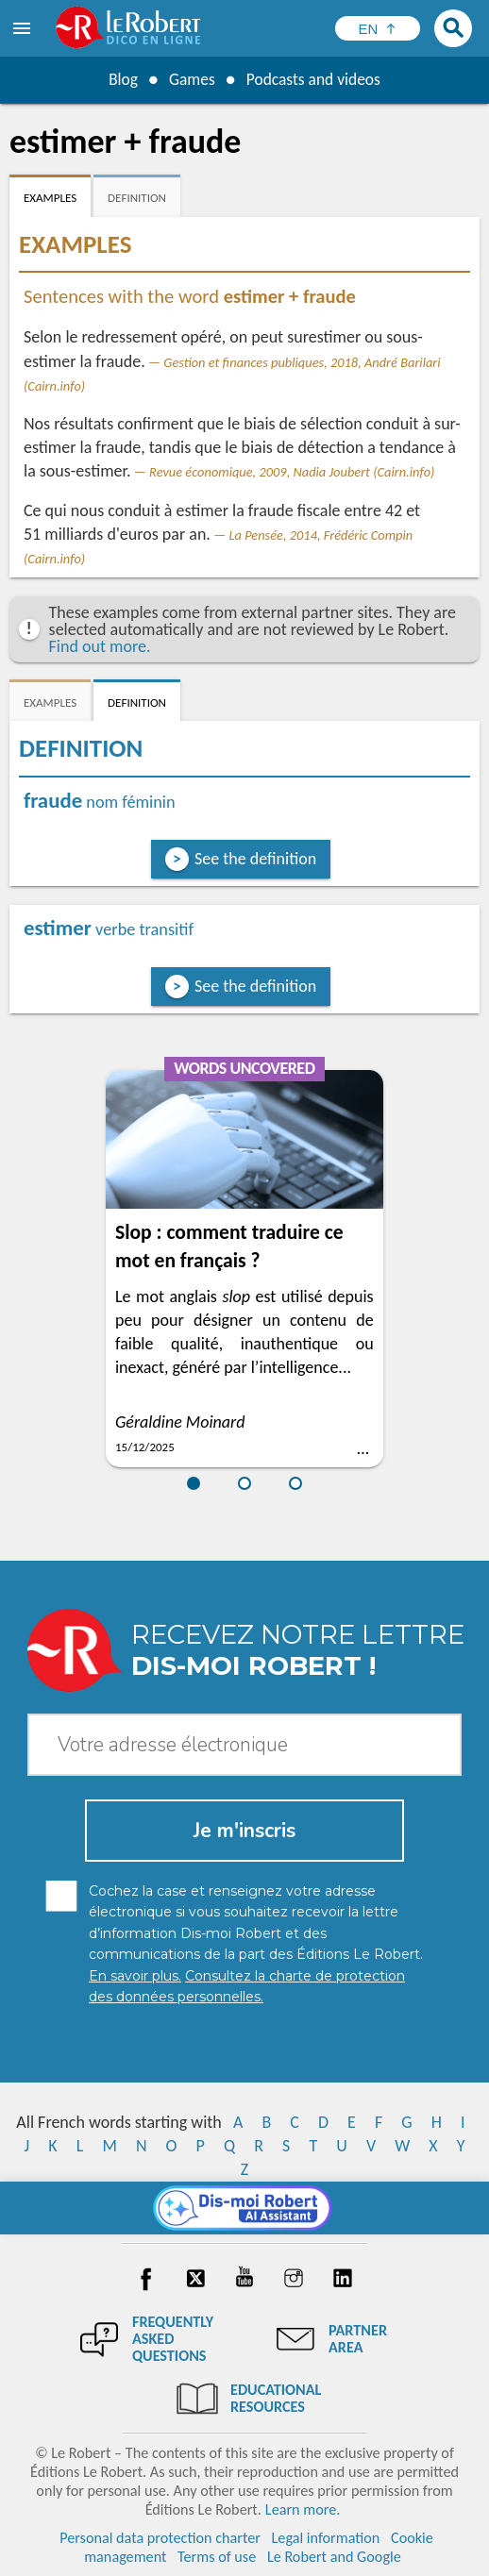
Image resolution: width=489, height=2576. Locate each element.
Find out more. (100, 646)
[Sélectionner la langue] (377, 28)
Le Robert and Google (334, 2557)
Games (189, 79)
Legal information (326, 2538)
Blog (120, 79)
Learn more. (302, 2509)
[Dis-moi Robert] (245, 2208)
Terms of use (216, 2557)
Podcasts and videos (314, 79)
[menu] (23, 28)
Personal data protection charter (160, 2538)
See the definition (255, 858)
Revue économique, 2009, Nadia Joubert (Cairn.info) (291, 471)
